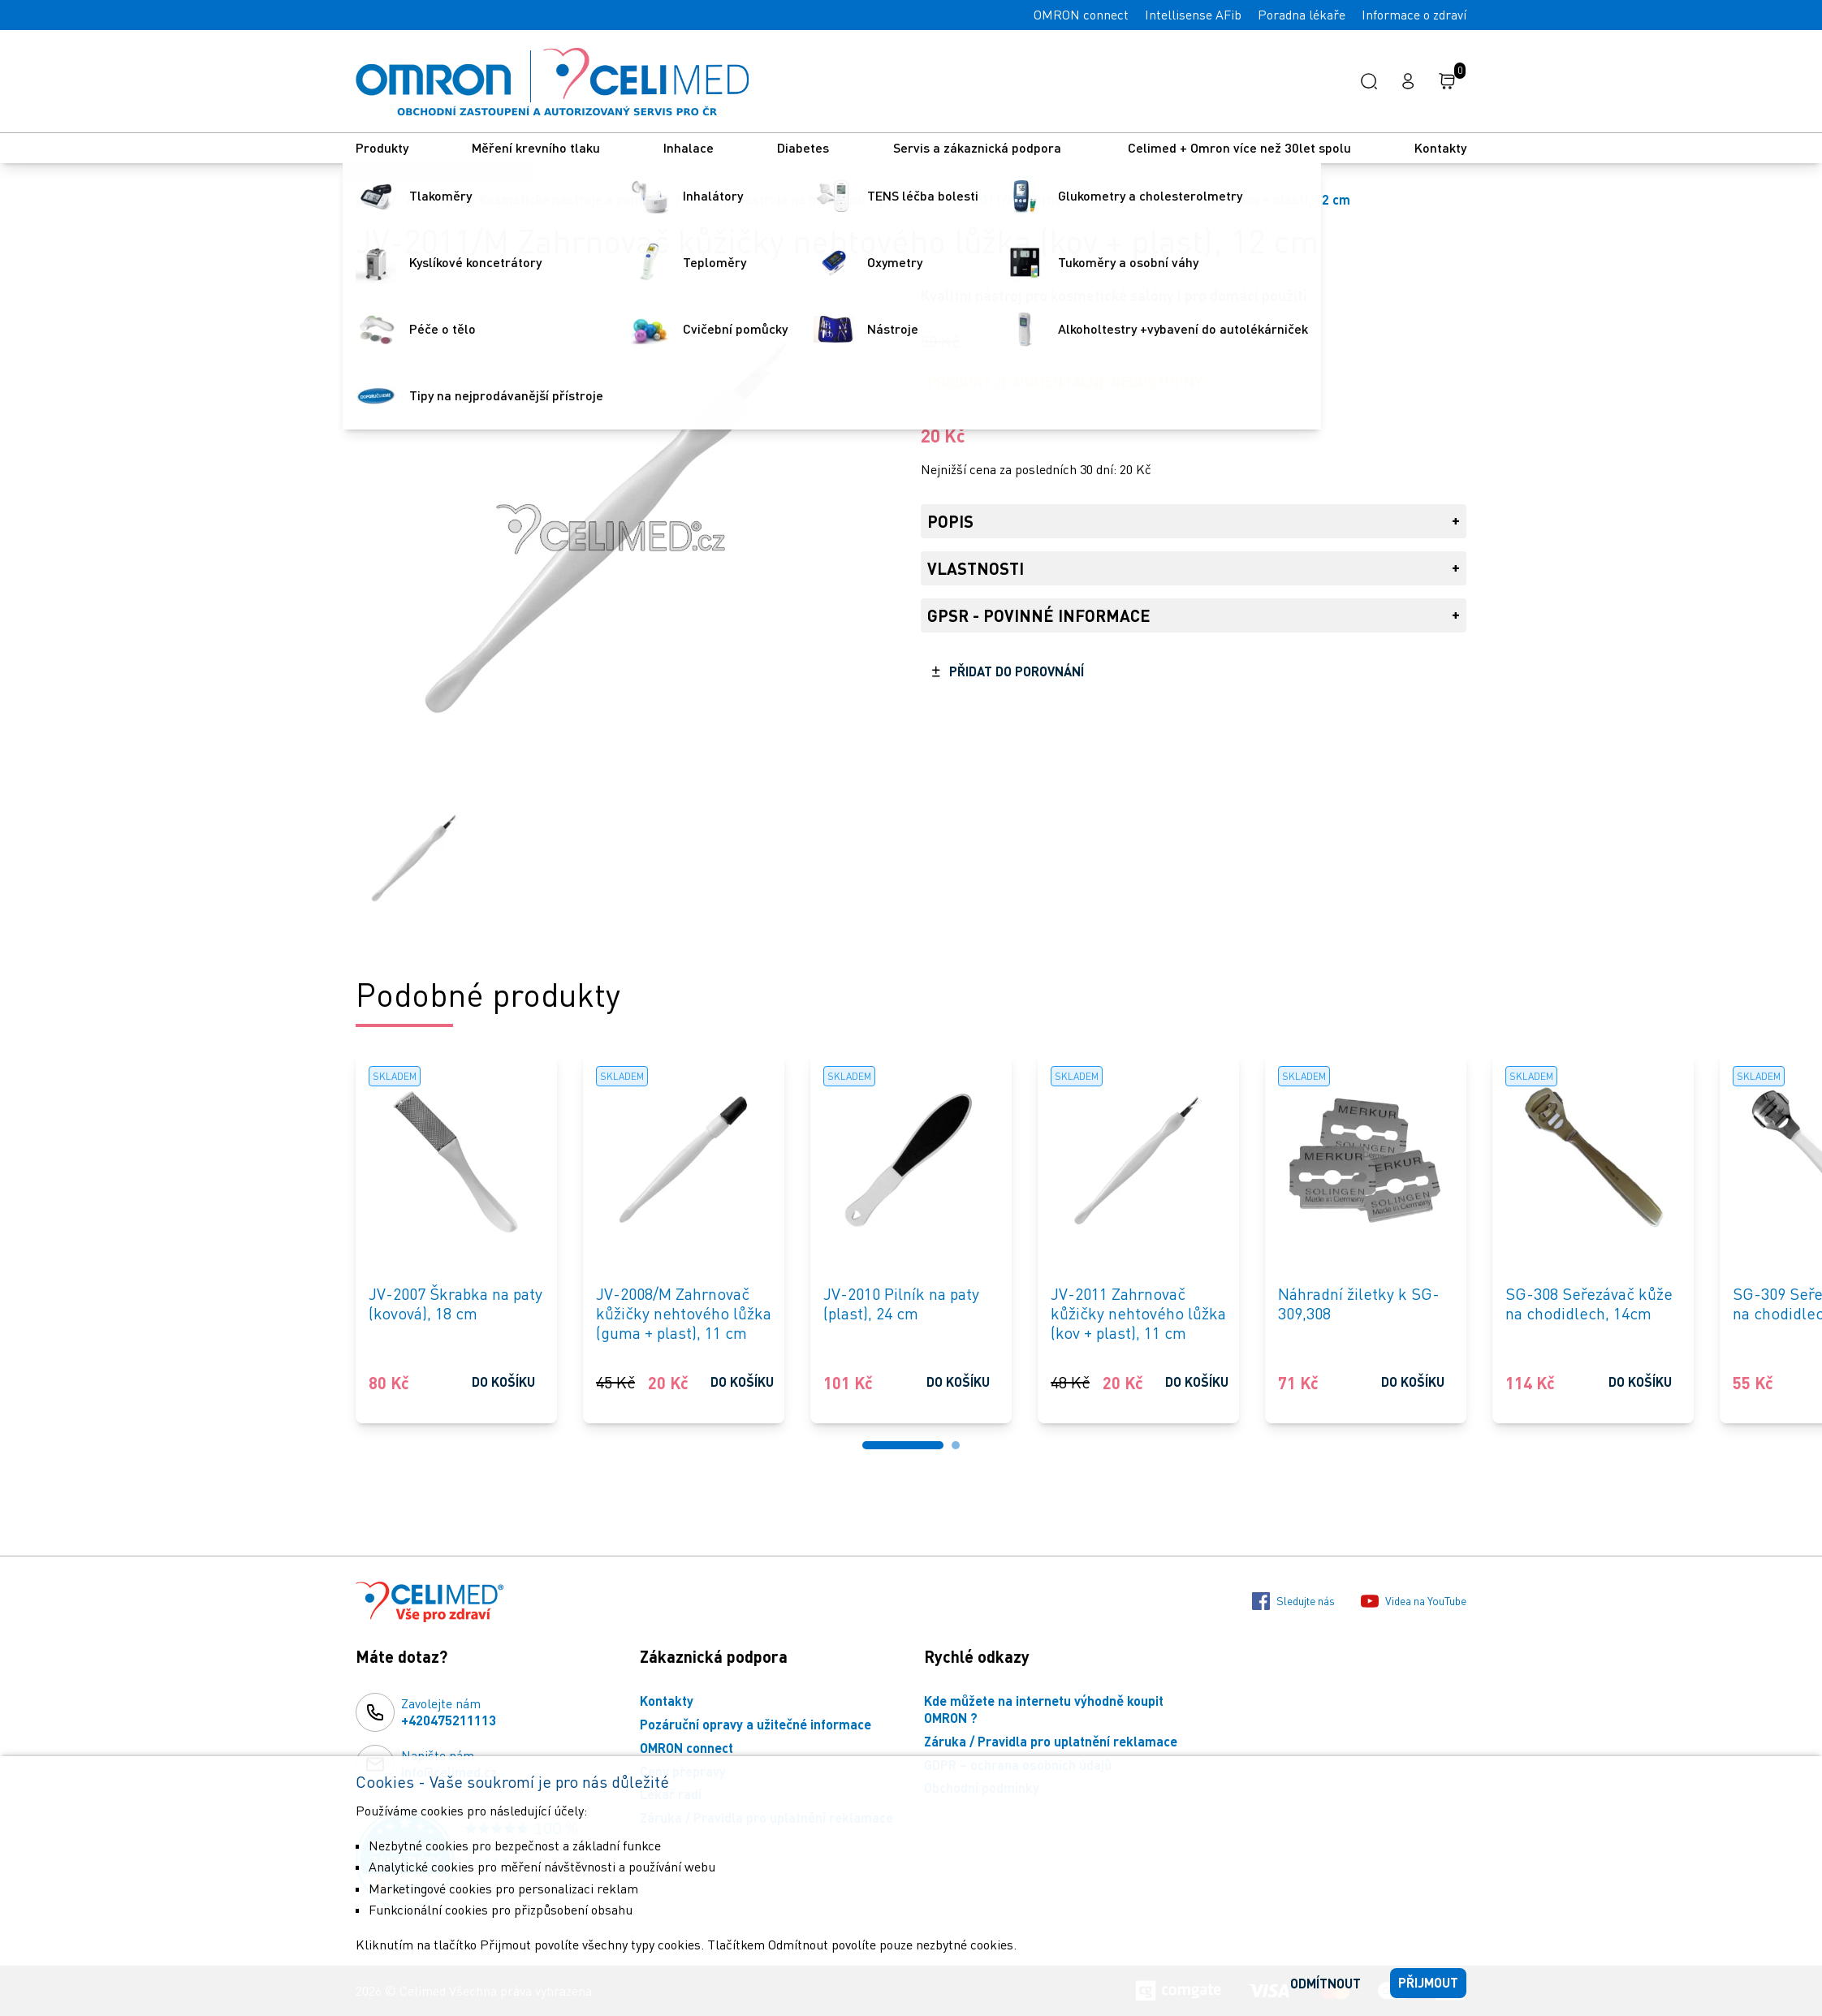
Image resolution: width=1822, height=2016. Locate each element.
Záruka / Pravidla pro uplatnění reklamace (1050, 1741)
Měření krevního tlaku (536, 147)
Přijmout (1428, 1982)
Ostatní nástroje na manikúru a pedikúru (811, 199)
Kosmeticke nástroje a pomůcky (574, 199)
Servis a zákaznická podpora (978, 147)
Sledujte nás (1293, 1601)
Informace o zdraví (1414, 14)
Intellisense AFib (1193, 14)
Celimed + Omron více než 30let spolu (1239, 147)
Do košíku (503, 1381)
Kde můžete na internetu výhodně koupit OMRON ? (1044, 1709)
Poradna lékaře (1301, 14)
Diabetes (803, 147)
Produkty (382, 147)
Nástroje (432, 199)
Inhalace (688, 147)
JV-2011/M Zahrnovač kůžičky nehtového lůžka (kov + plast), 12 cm (1151, 199)
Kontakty (1440, 147)
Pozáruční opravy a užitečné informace (755, 1724)
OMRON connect (1081, 14)
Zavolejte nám (448, 1712)
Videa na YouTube (1413, 1601)
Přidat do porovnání (1016, 671)
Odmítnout (1325, 1983)
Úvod (370, 199)
